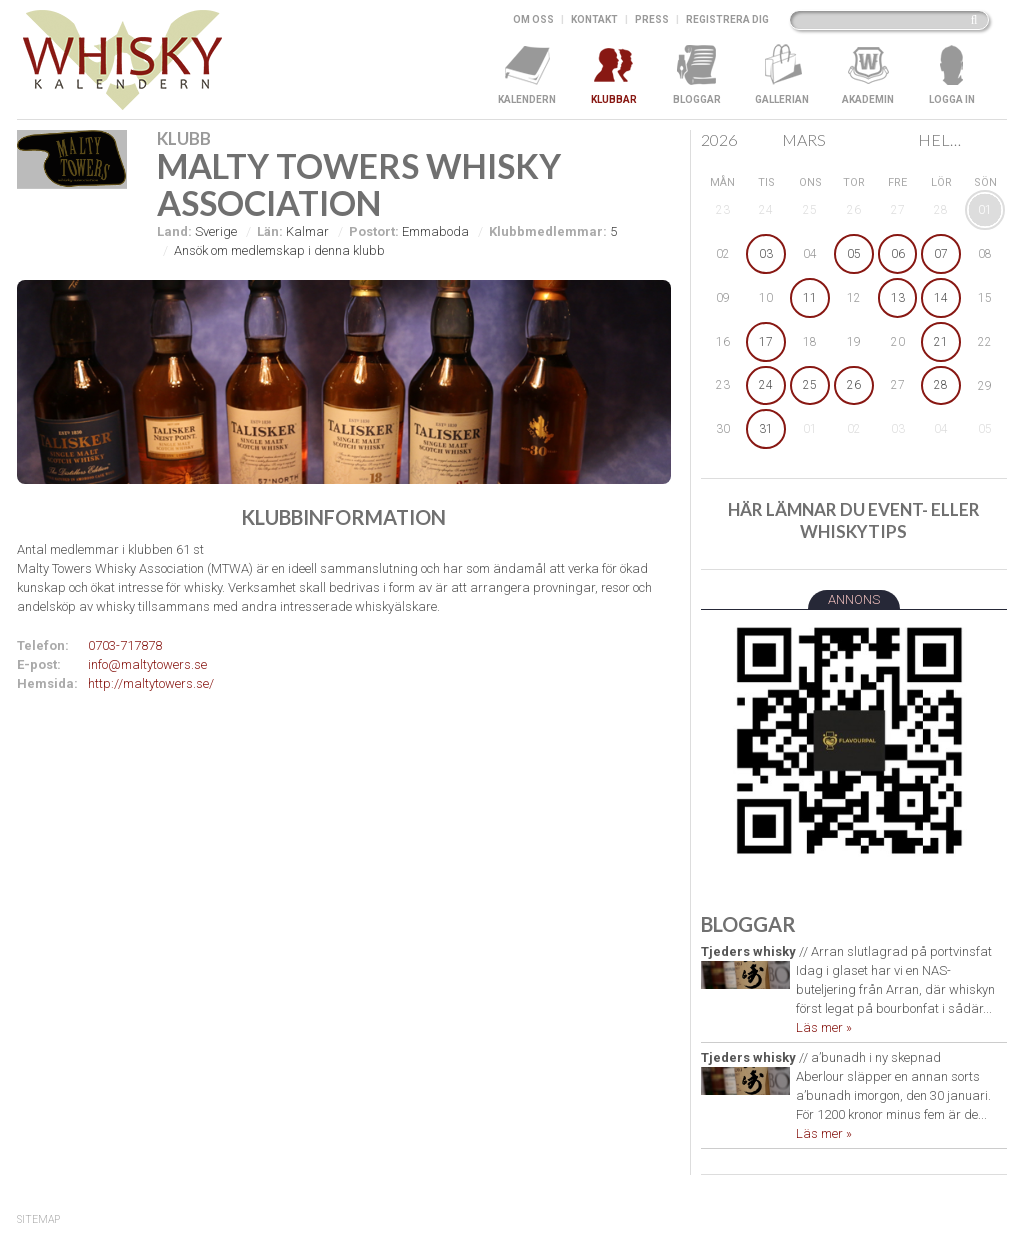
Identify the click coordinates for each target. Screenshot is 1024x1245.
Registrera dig (727, 19)
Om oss (533, 19)
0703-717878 (125, 645)
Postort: (374, 231)
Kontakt (594, 19)
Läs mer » (824, 1027)
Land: (174, 231)
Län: (270, 231)
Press (652, 19)
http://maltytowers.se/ (151, 683)
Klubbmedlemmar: (548, 231)
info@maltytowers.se (147, 664)
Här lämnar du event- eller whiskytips (854, 520)
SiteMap (38, 1219)
